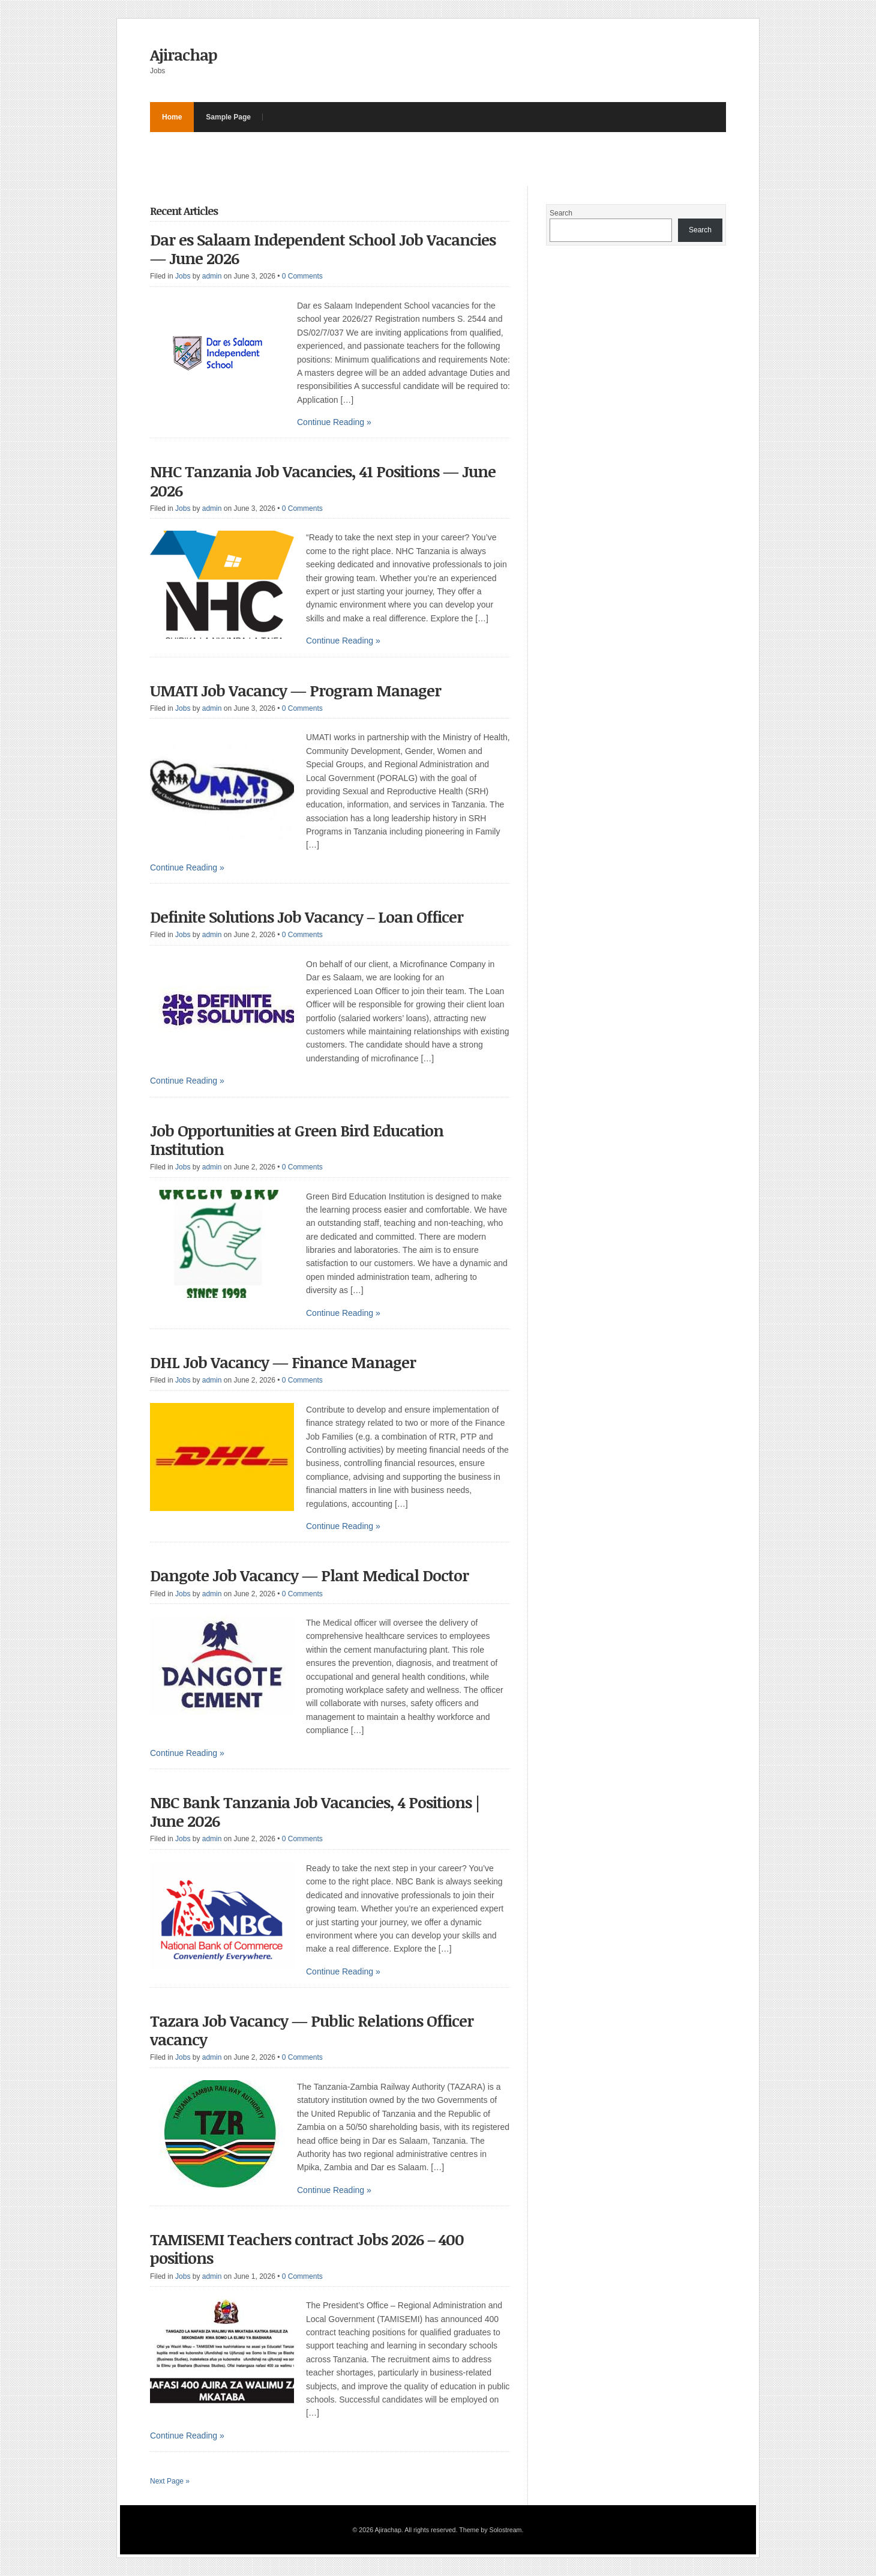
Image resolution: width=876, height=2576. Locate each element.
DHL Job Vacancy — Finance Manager (283, 1362)
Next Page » (170, 2481)
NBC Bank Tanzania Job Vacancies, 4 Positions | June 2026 (314, 1811)
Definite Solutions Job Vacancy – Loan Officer (306, 917)
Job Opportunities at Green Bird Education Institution (296, 1140)
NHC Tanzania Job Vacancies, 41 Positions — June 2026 (323, 480)
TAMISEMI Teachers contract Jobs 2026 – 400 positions (307, 2248)
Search (561, 213)
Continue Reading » (334, 422)
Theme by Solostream (490, 2529)
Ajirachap (183, 54)
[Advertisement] (368, 159)
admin (212, 276)
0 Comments (302, 276)
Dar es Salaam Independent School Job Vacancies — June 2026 (323, 249)
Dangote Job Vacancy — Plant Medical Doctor (309, 1575)
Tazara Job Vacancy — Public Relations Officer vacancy (311, 2030)
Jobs (182, 276)
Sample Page (228, 117)
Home (172, 117)
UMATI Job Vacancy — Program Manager (295, 690)
